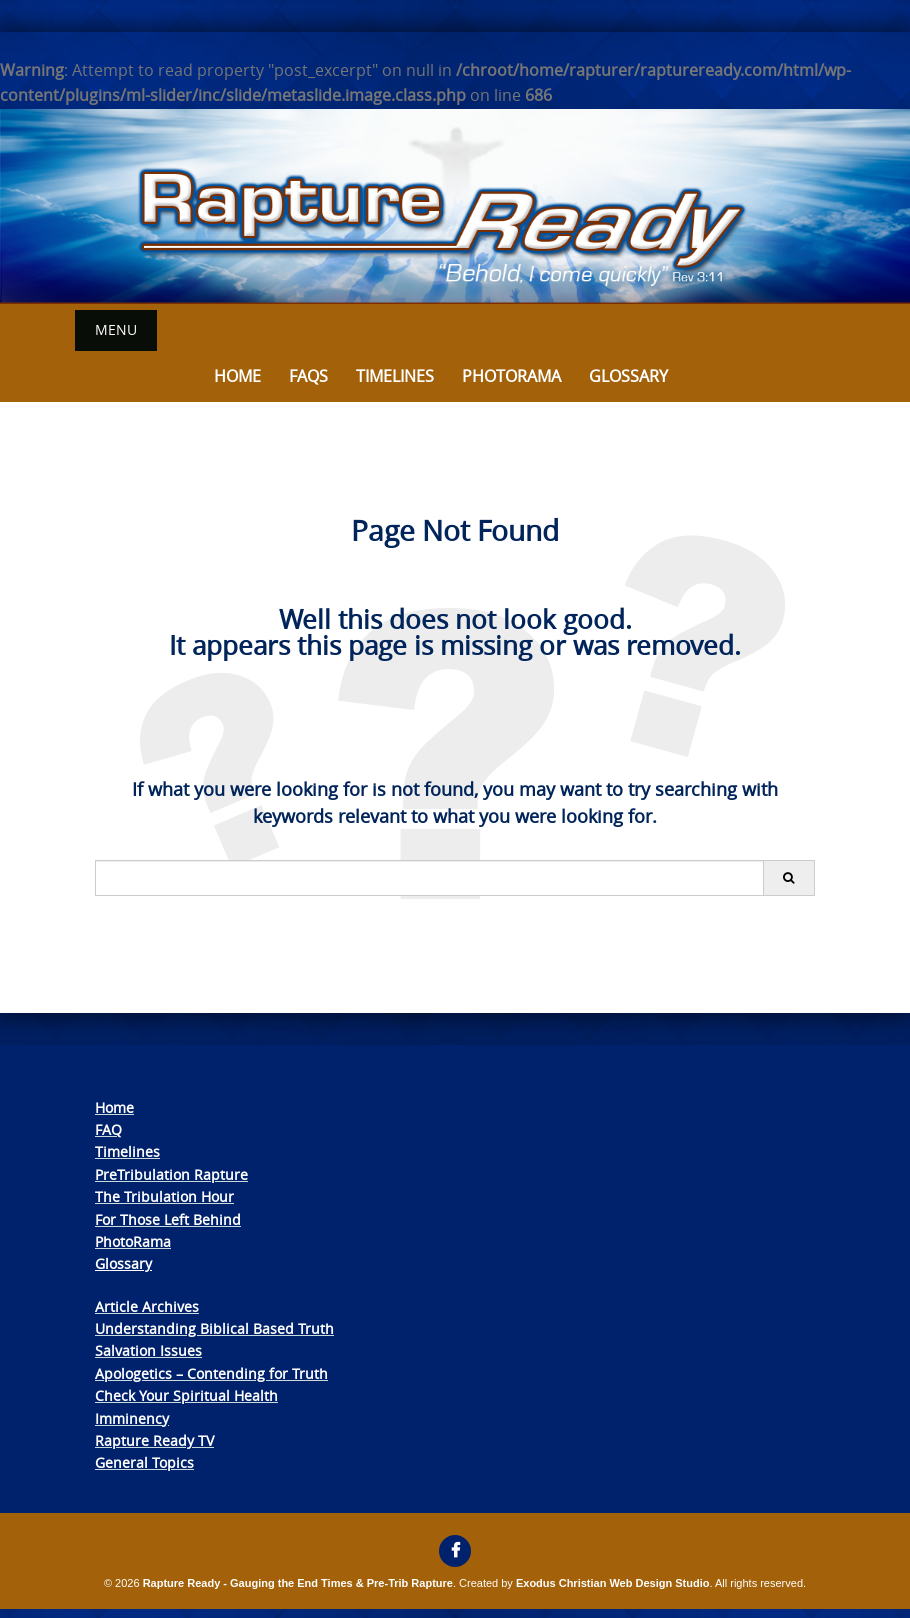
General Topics (144, 1462)
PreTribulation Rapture (171, 1174)
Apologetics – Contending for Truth (211, 1373)
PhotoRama (133, 1241)
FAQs (308, 376)
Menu (116, 329)
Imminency (132, 1418)
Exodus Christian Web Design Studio (613, 1583)
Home (237, 376)
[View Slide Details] (455, 207)
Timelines (395, 376)
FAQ (108, 1129)
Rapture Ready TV (154, 1440)
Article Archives (147, 1306)
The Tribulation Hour (164, 1196)
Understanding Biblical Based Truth (214, 1328)
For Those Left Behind (168, 1219)
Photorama (511, 376)
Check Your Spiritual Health (186, 1395)
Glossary (628, 376)
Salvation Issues (148, 1350)
